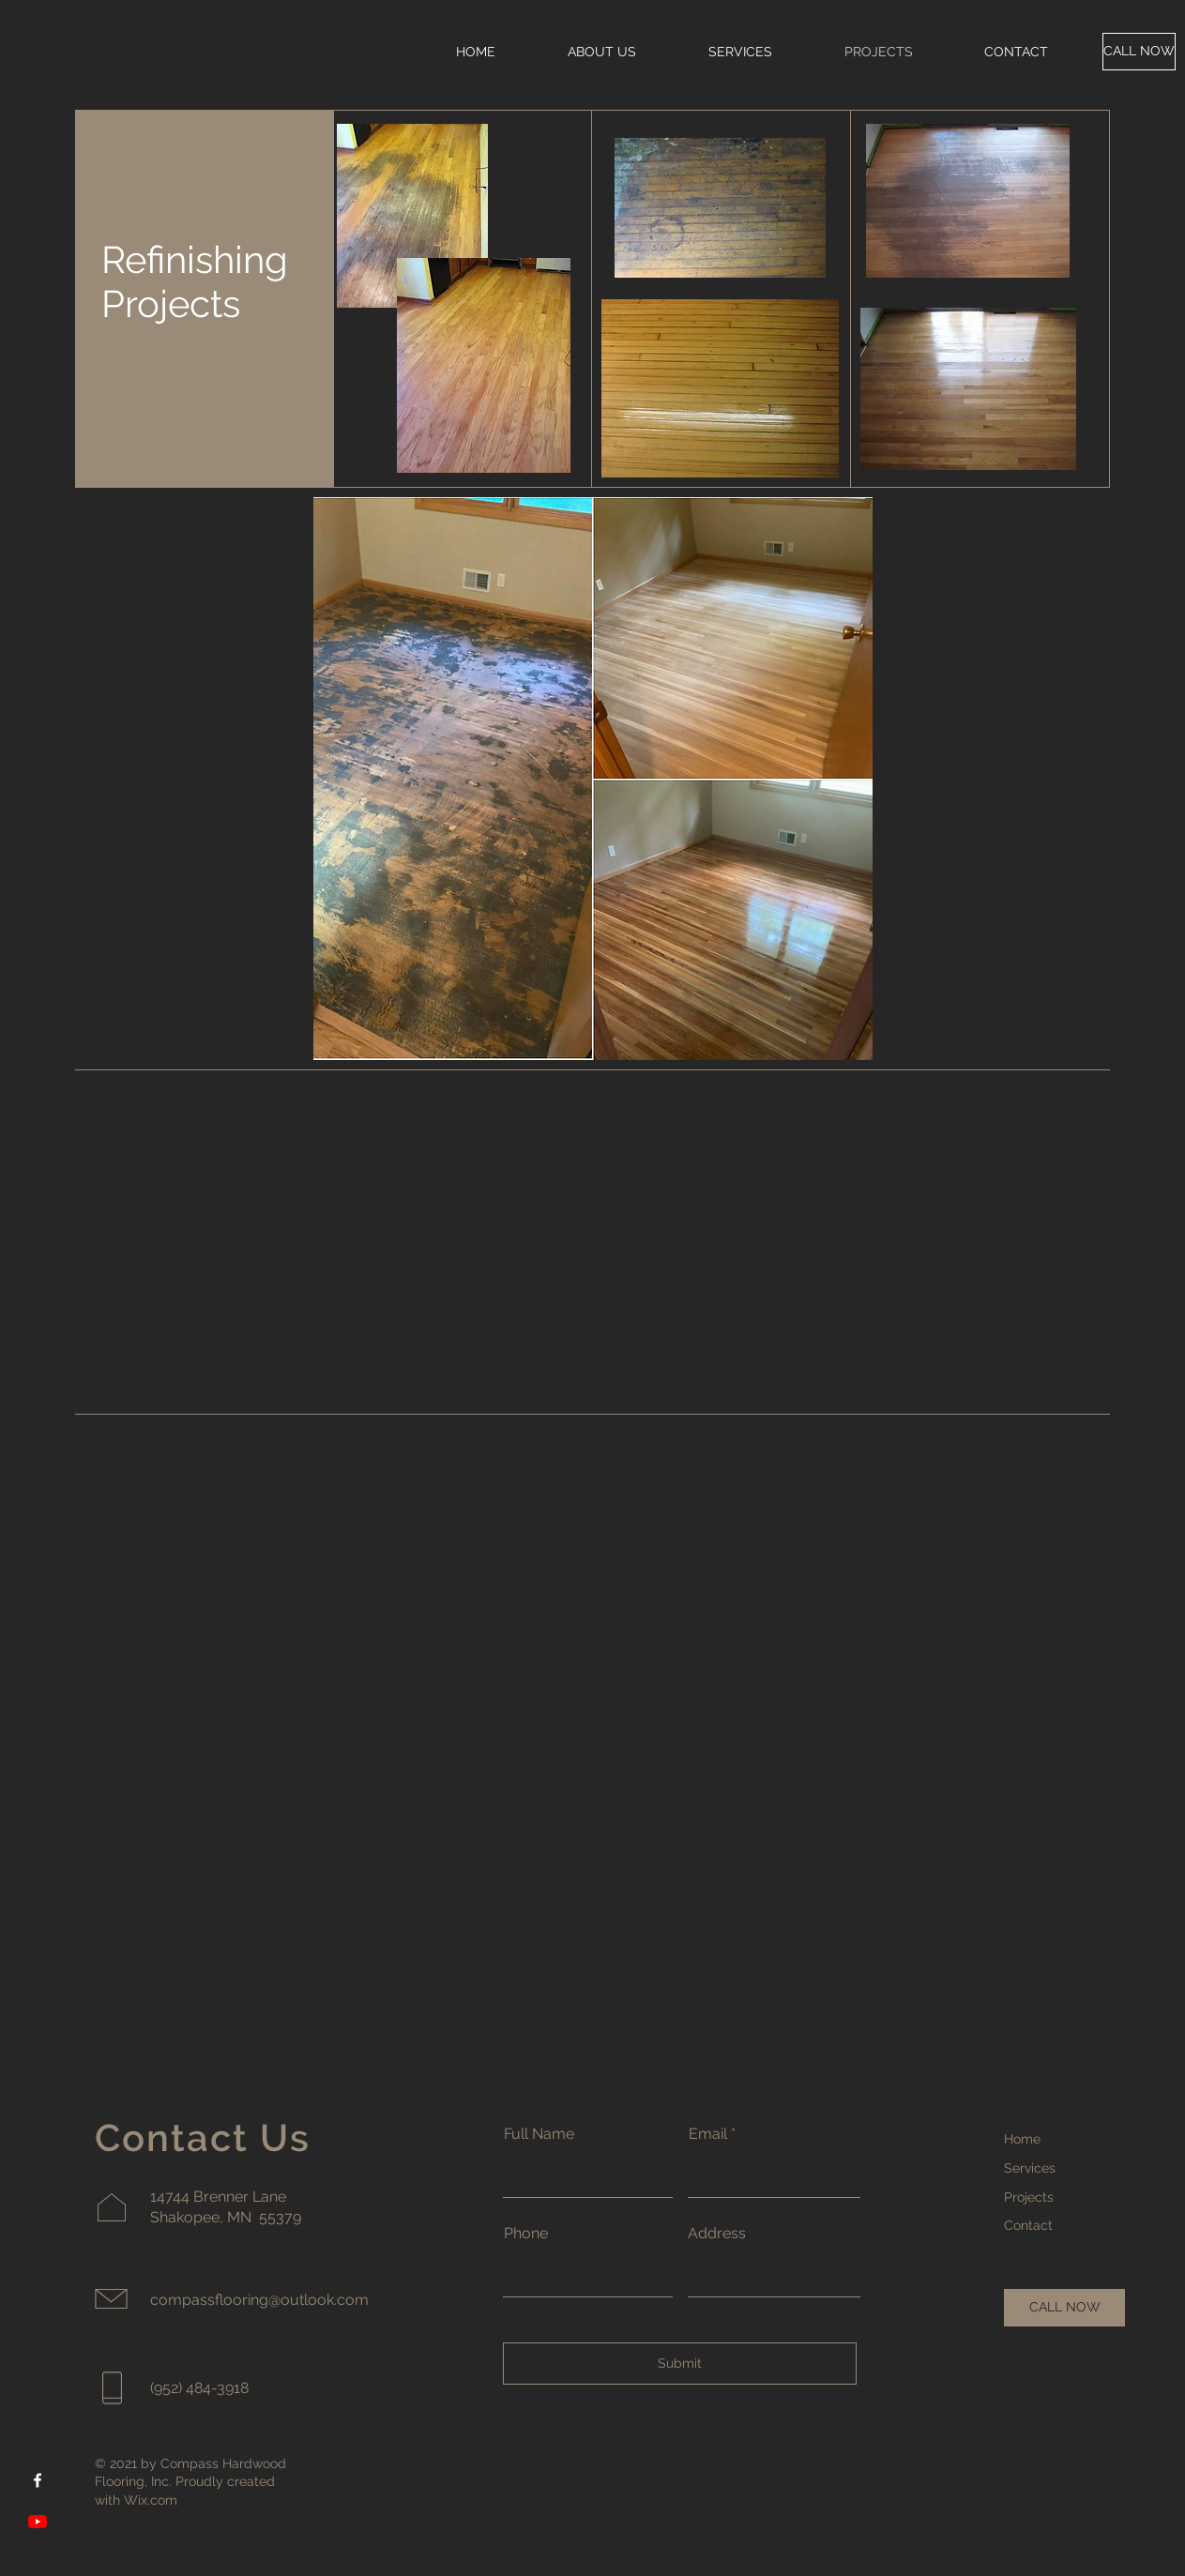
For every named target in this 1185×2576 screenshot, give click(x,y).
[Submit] (680, 2363)
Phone (526, 2233)
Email (708, 2134)
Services (1030, 2167)
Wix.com (150, 2500)
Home (1022, 2138)
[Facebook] (37, 2480)
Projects (1029, 2197)
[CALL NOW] (1139, 51)
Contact (1028, 2225)
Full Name (539, 2134)
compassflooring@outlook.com (259, 2300)
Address (717, 2233)
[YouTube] (37, 2521)
